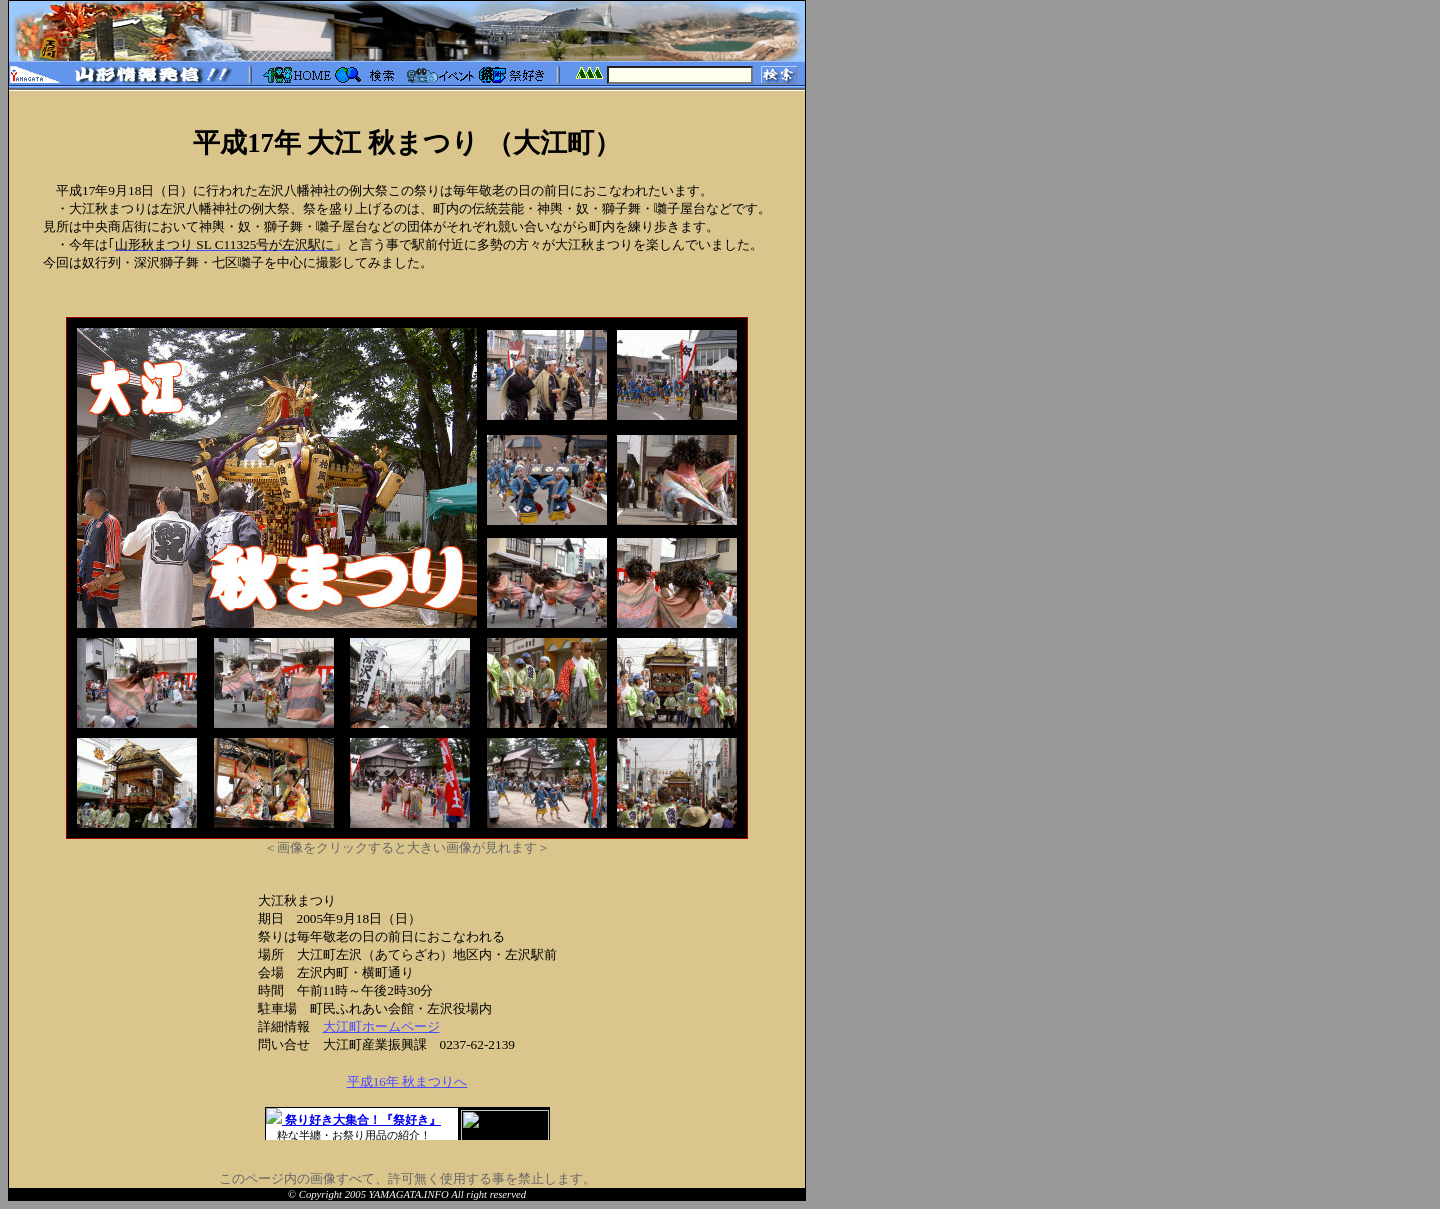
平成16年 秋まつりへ (407, 1081)
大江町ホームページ (381, 1026)
